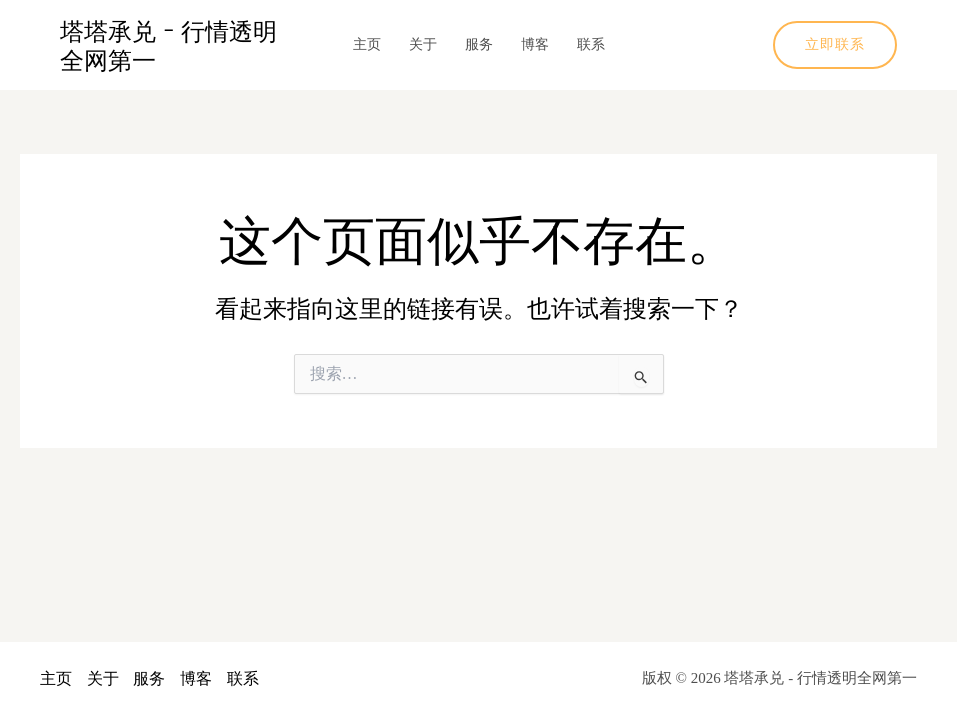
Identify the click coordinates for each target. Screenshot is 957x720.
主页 (367, 44)
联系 (591, 44)
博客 (535, 44)
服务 (479, 44)
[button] (835, 45)
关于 (423, 44)
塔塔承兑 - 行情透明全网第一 (168, 44)
